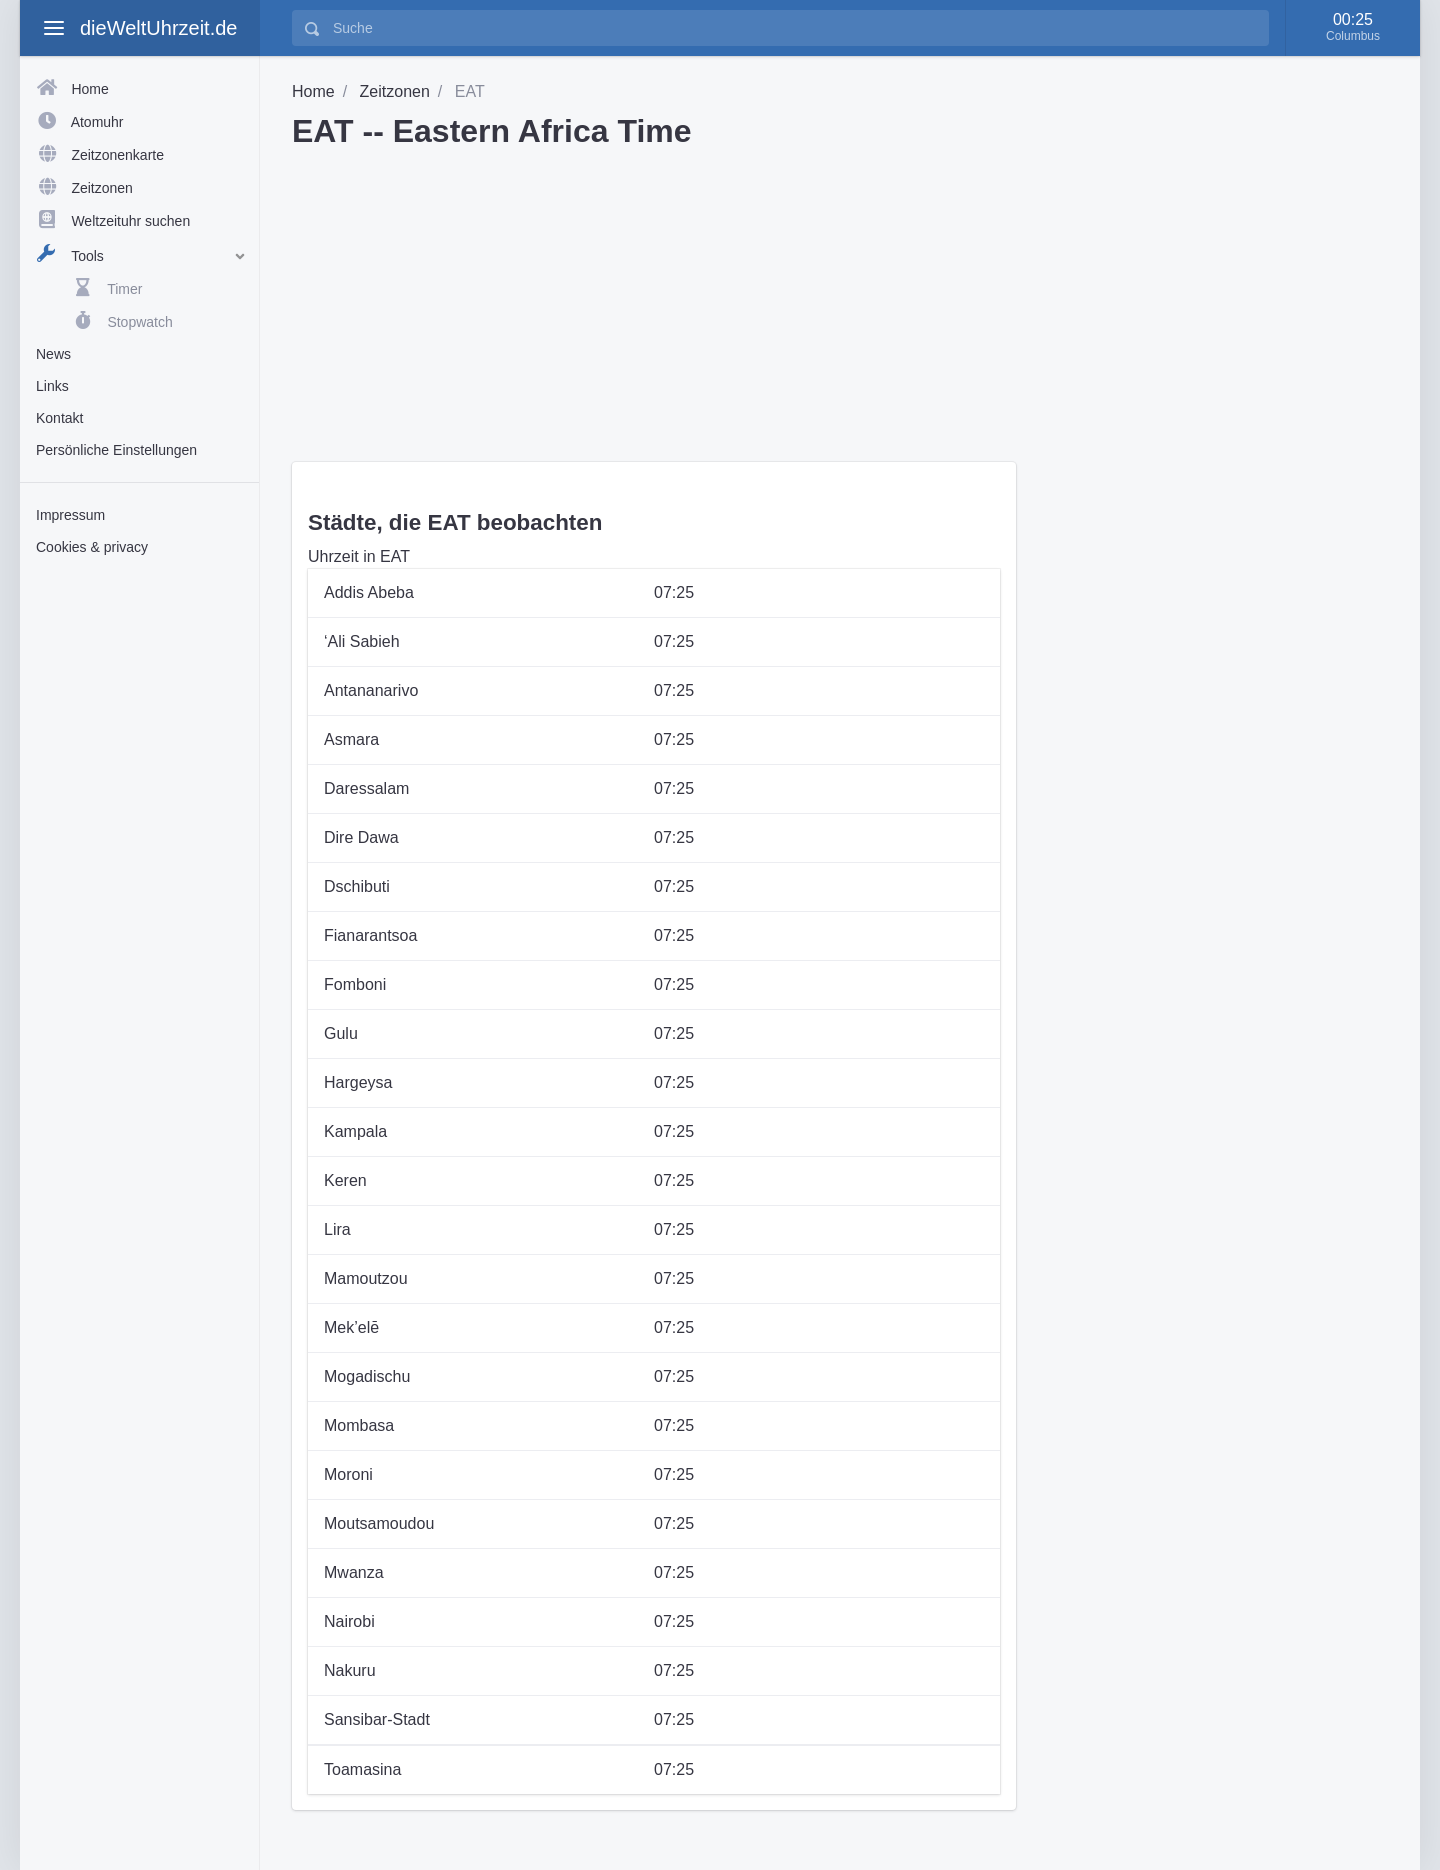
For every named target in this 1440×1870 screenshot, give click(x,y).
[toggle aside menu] (54, 28)
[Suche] (794, 28)
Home (313, 91)
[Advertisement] (139, 883)
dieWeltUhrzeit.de (158, 28)
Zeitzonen (395, 91)
